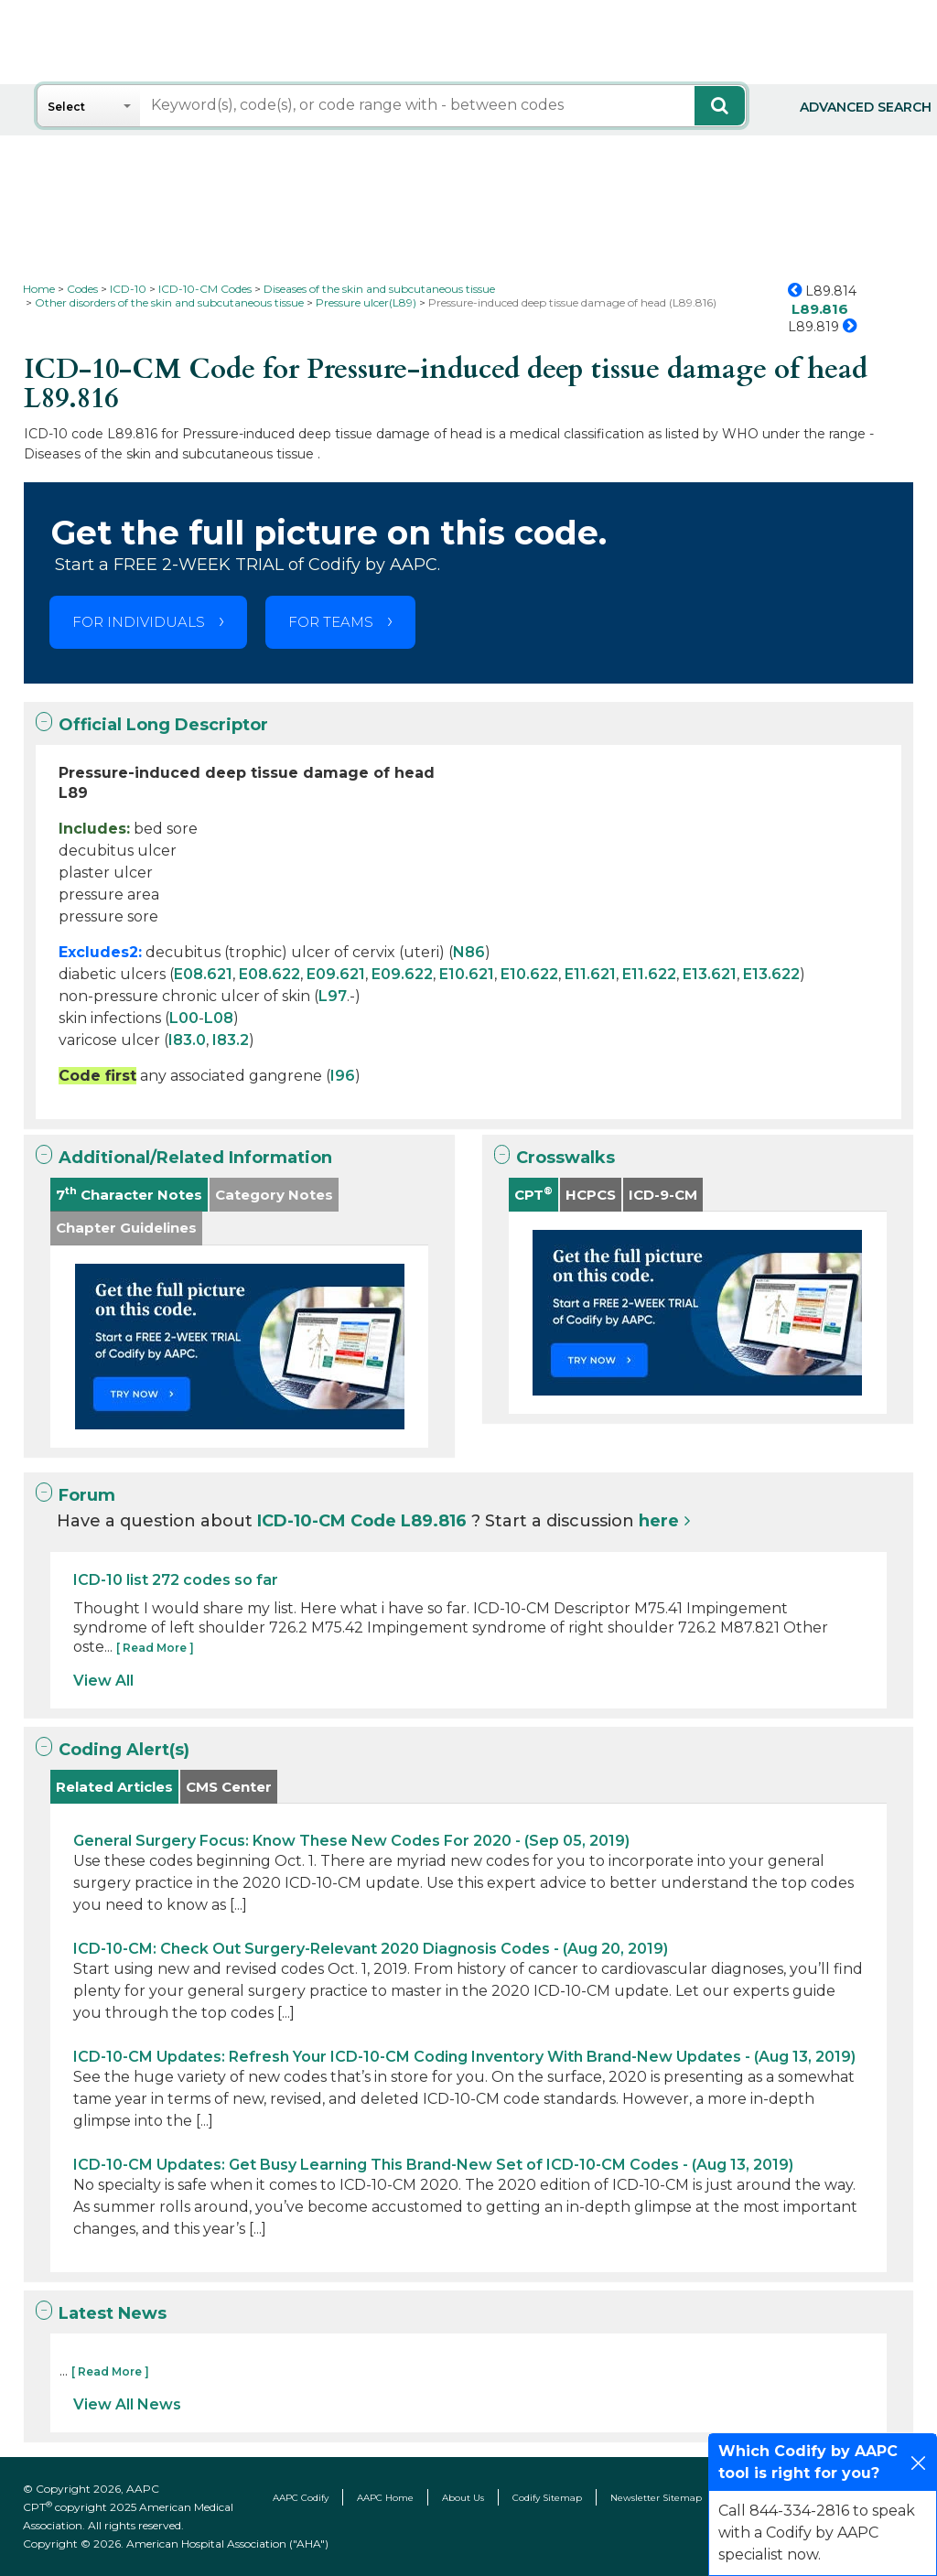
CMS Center (229, 1786)
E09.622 (402, 974)
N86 (469, 952)
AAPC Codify (300, 2498)
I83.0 (187, 1040)
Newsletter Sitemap (656, 2498)
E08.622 (269, 974)
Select (66, 106)
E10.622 (529, 974)
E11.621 (590, 974)
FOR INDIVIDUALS (138, 622)
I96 (342, 1075)
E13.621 (710, 974)
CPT (533, 1193)
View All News (127, 2404)
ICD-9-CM (663, 1194)
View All (103, 1680)
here (659, 1521)
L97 (332, 996)
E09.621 (336, 974)
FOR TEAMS (330, 622)
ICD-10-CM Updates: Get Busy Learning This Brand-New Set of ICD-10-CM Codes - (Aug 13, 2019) (433, 2164)
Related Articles (114, 1786)
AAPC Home (385, 2498)
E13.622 (771, 974)
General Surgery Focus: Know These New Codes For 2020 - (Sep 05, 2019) (351, 1840)
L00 (184, 1018)
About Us (463, 2498)
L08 (218, 1018)
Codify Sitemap (547, 2498)
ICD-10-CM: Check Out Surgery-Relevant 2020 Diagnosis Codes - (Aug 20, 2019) (370, 1948)
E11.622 (649, 974)
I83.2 (230, 1040)
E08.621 (203, 974)
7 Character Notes (129, 1193)
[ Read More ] (155, 1647)
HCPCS (590, 1194)
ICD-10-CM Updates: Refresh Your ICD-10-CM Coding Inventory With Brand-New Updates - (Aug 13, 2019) (464, 2056)
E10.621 (466, 974)
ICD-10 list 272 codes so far (175, 1580)
